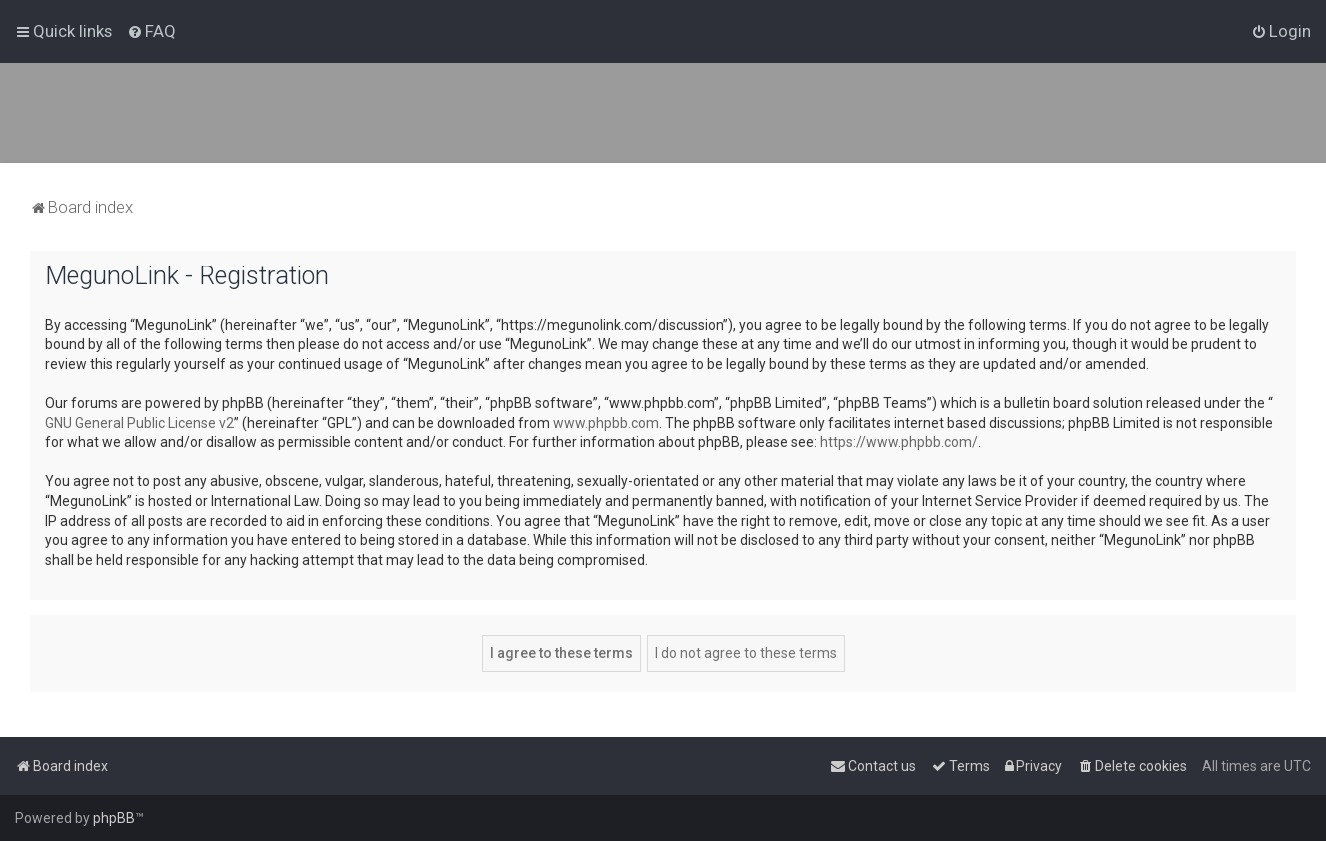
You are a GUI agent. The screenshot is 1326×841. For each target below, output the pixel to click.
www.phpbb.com (606, 423)
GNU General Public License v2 (139, 423)
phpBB (114, 818)
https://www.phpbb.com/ (899, 442)
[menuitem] (151, 31)
